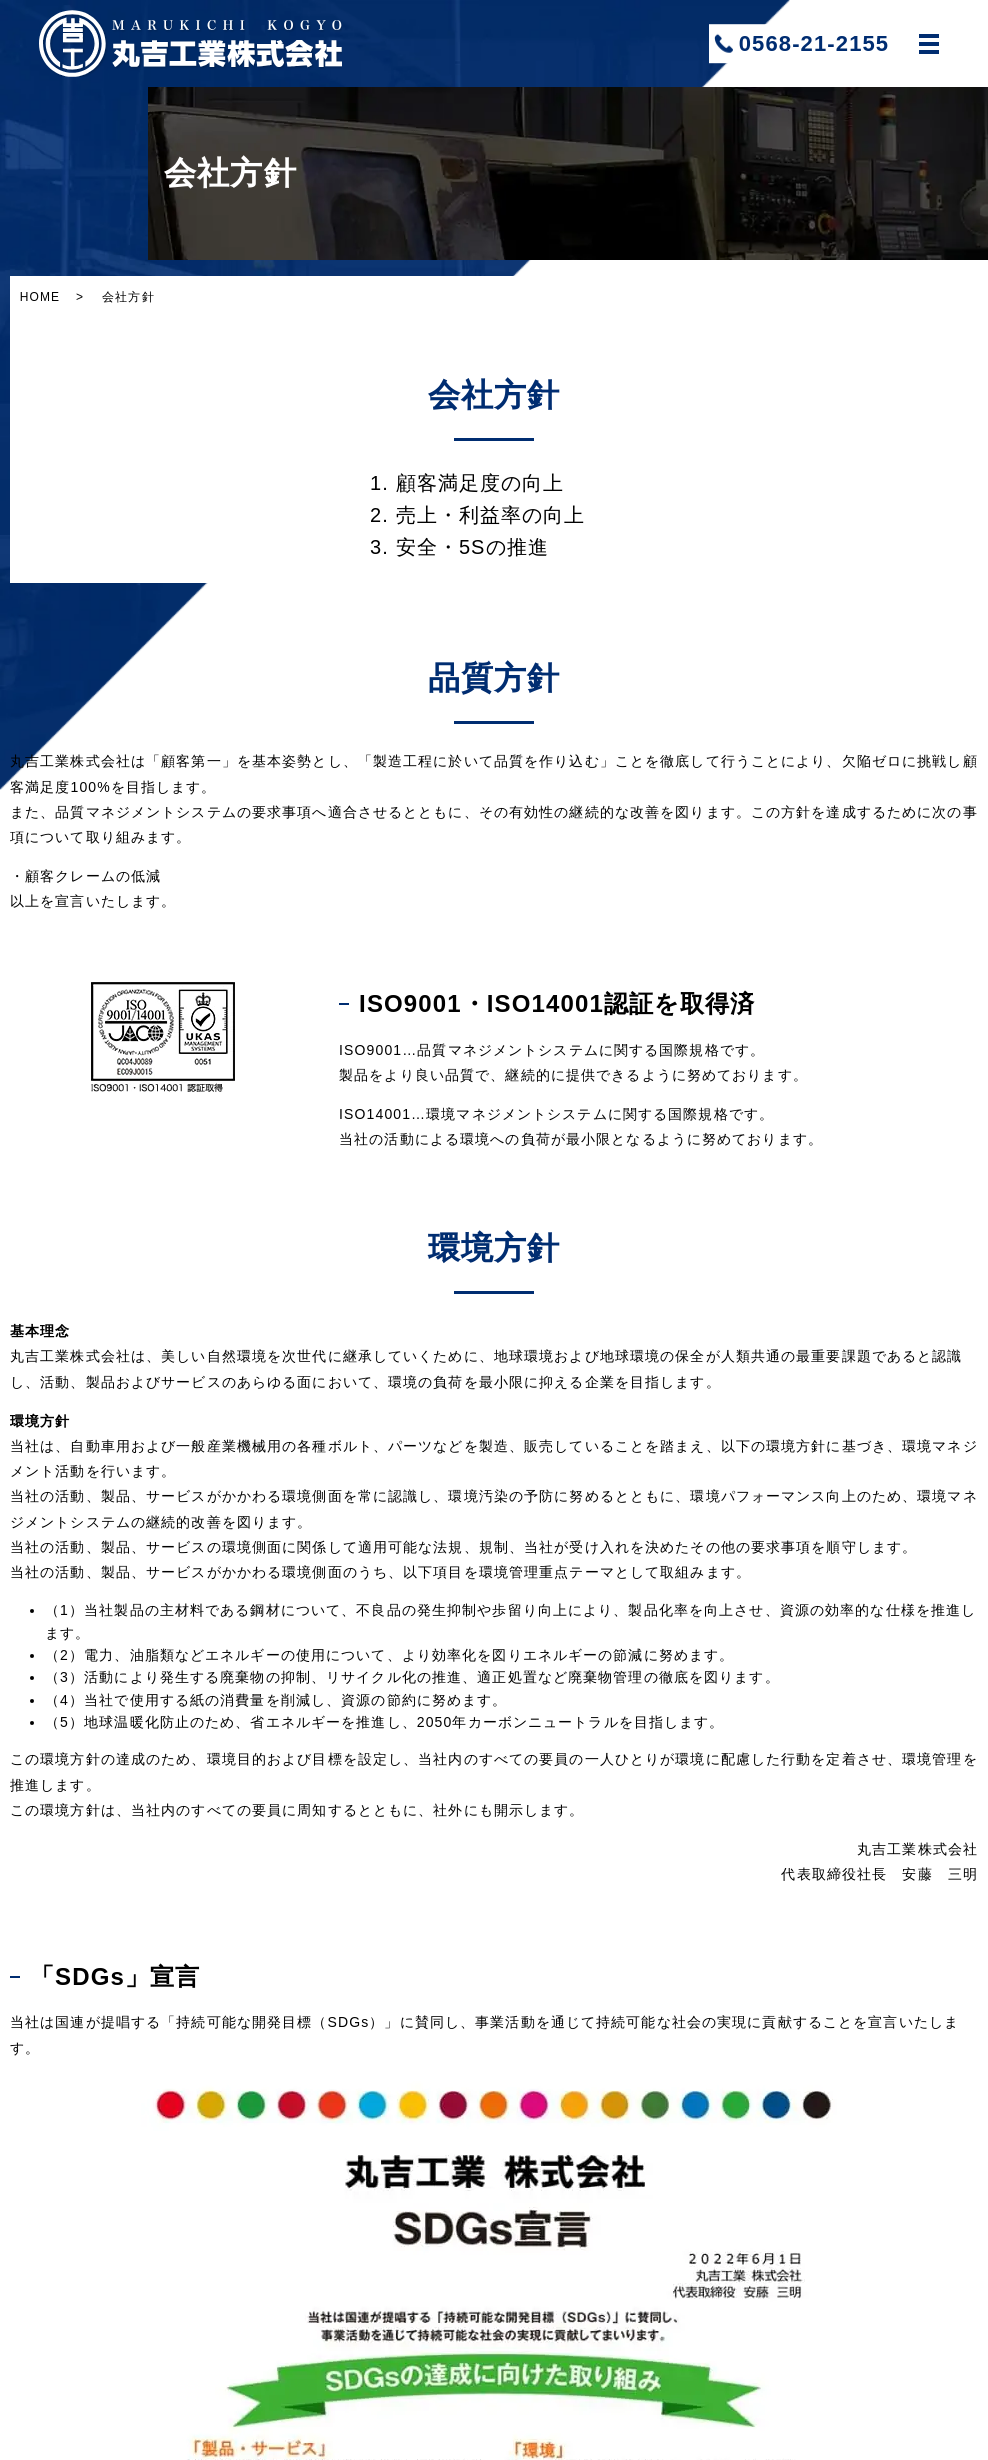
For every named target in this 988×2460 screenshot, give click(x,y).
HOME (40, 297)
